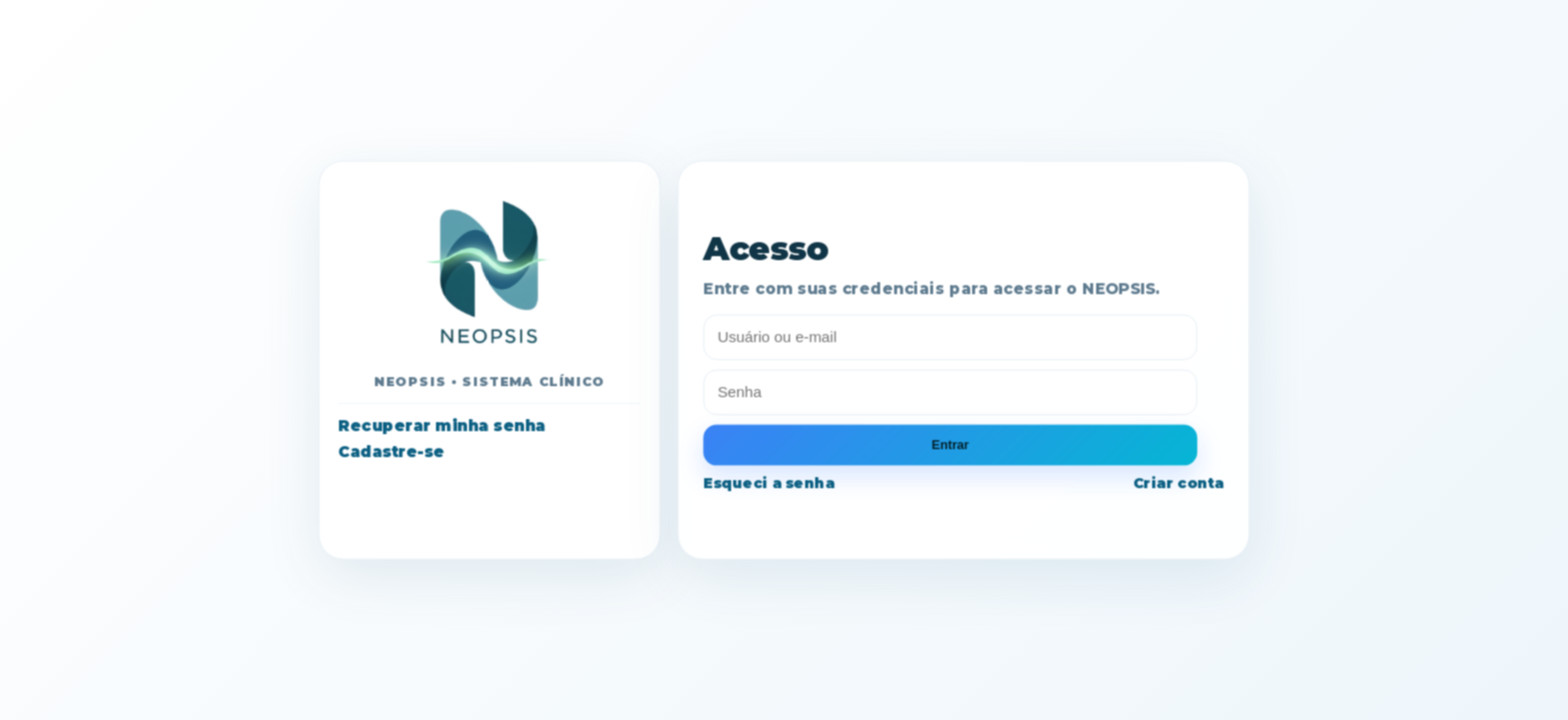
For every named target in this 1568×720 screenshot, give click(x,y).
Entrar (950, 444)
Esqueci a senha (768, 482)
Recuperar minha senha (441, 426)
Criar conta (1178, 482)
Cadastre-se (391, 451)
